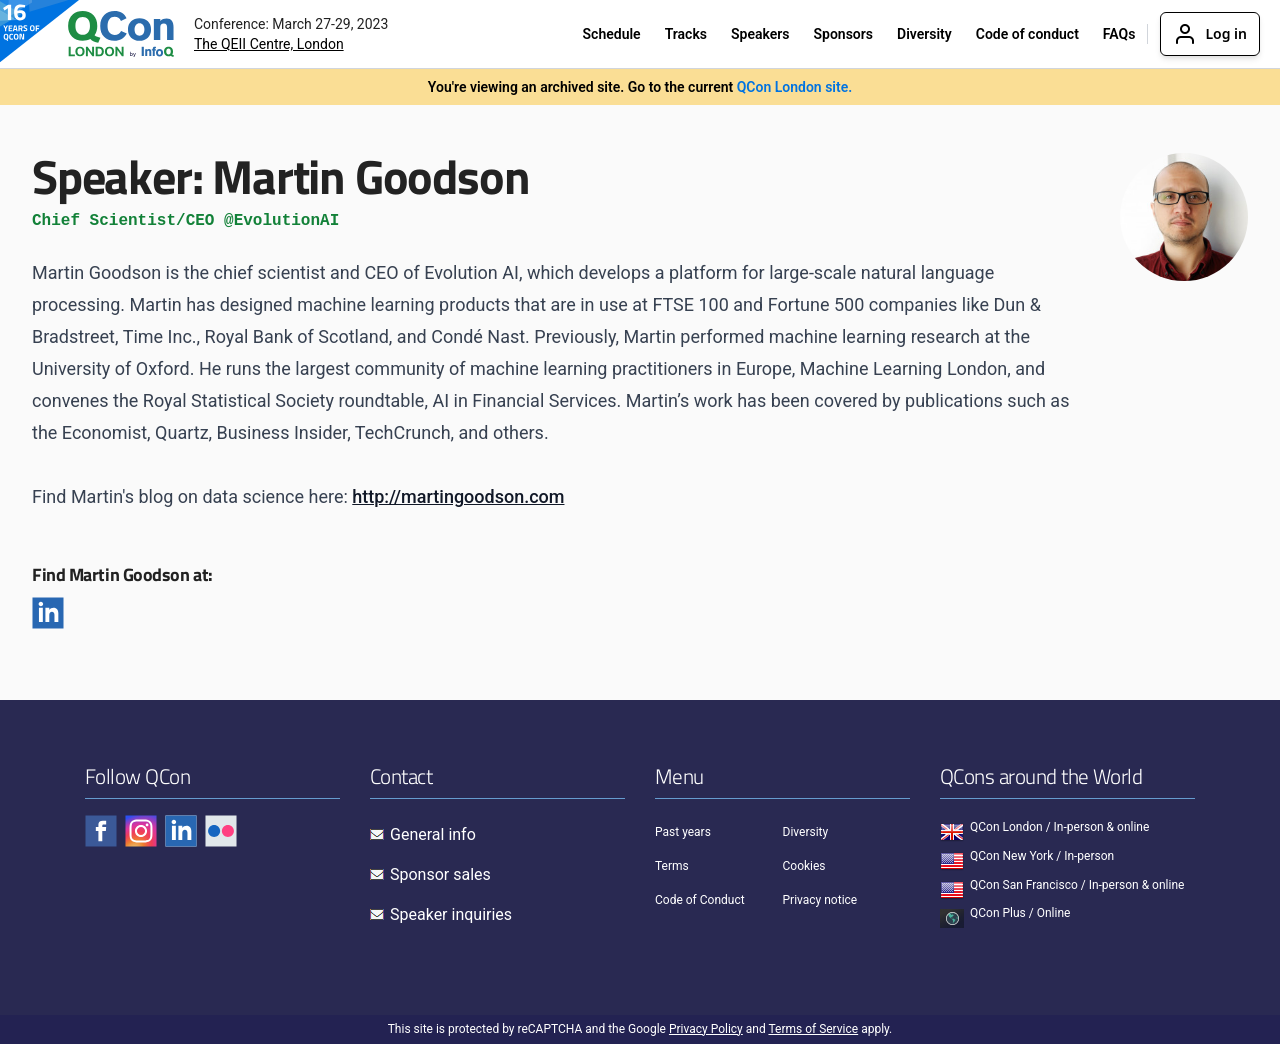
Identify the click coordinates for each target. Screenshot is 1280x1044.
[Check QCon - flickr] (221, 831)
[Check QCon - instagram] (141, 831)
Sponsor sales (440, 874)
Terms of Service (813, 1029)
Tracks (686, 34)
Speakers (760, 34)
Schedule (612, 34)
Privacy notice (820, 900)
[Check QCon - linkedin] (181, 831)
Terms (672, 866)
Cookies (804, 866)
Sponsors (843, 34)
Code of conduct (1027, 34)
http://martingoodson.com (458, 496)
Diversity (924, 34)
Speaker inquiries (451, 914)
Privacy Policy (706, 1029)
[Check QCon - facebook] (101, 831)
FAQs (1119, 34)
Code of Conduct (700, 900)
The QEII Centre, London (269, 44)
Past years (683, 832)
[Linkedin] (48, 613)
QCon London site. (795, 87)
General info (433, 834)
